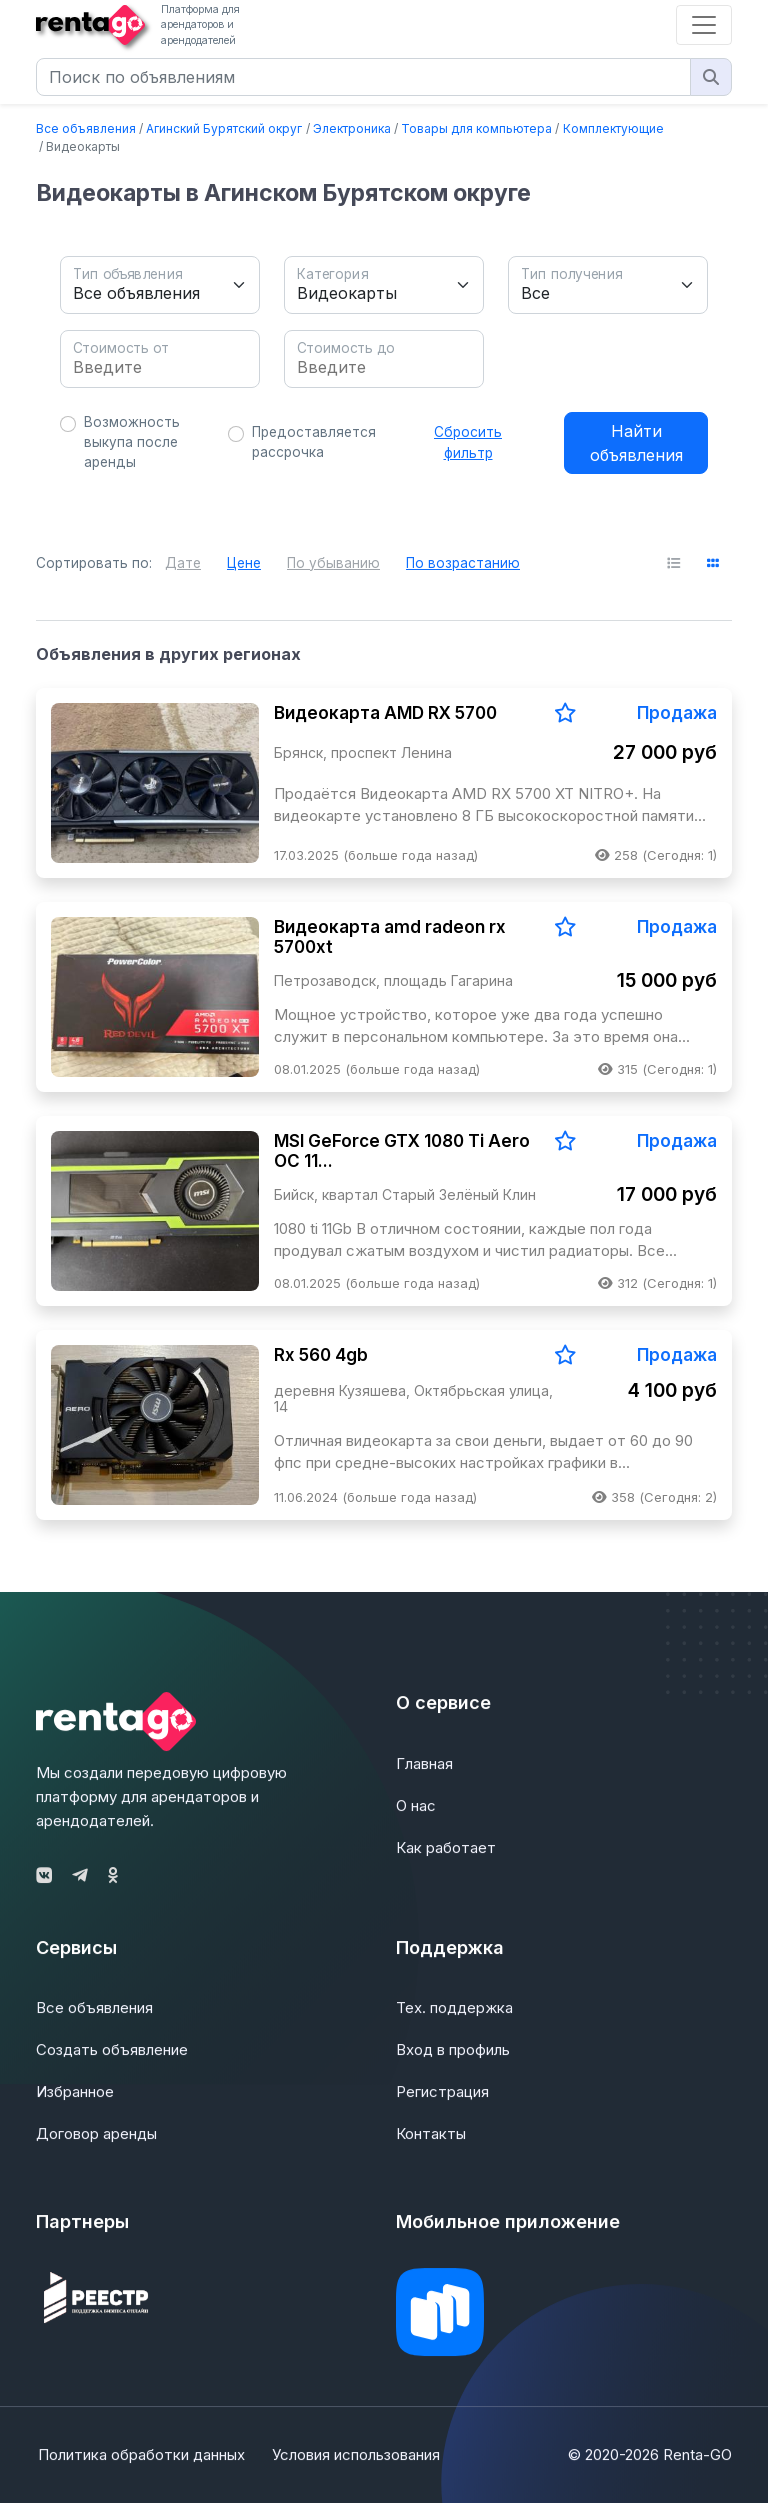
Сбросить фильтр (468, 442)
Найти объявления (636, 443)
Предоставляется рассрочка (314, 442)
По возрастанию (463, 563)
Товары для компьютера (476, 128)
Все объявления (86, 128)
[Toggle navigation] (704, 25)
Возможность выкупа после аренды (132, 442)
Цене (244, 563)
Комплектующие (613, 128)
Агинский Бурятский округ (224, 128)
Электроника (352, 128)
